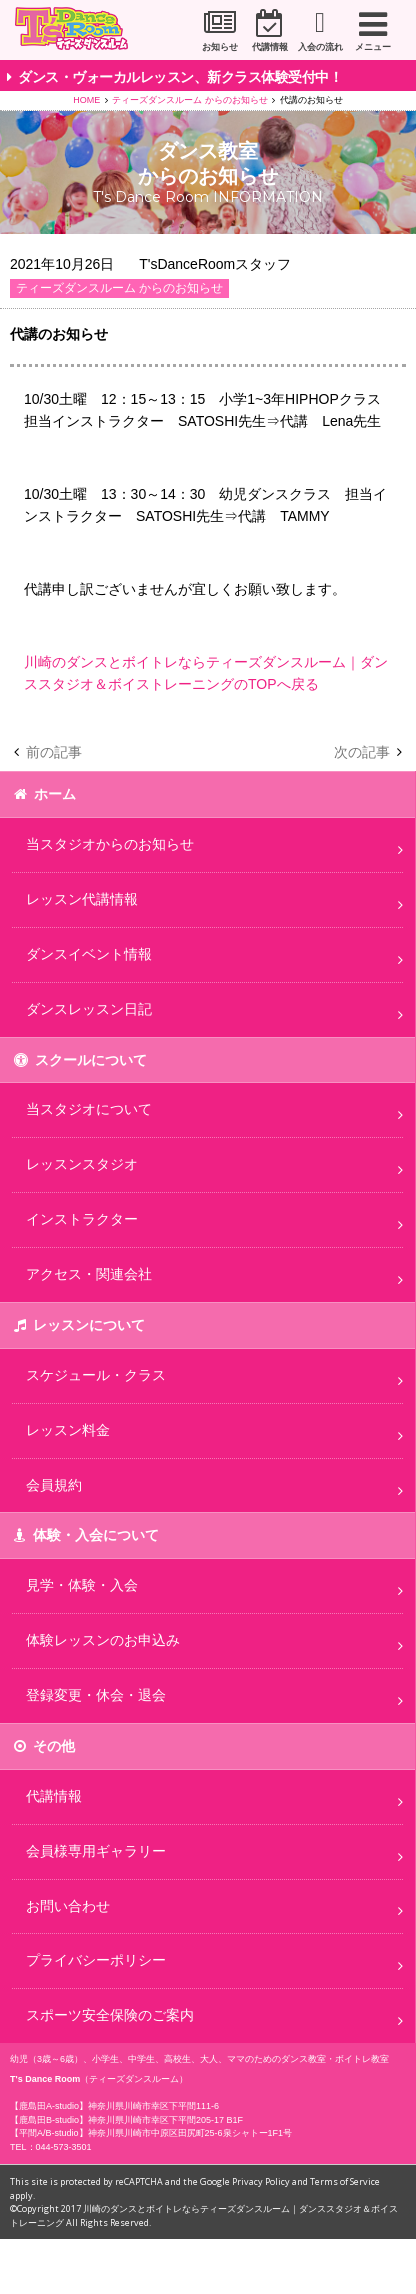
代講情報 (264, 47)
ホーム (55, 794)
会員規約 (54, 1485)
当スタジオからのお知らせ (110, 844)
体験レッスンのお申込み (103, 1640)
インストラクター (82, 1219)
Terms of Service (345, 2181)
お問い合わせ (68, 1906)
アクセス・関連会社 (89, 1274)
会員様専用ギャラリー (96, 1851)
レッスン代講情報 (82, 899)
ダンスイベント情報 (89, 954)
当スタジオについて (89, 1109)
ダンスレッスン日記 (89, 1009)
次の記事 (362, 752)
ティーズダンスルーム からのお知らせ (190, 100)
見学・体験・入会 (82, 1585)
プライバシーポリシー (96, 1960)
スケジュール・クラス (96, 1375)
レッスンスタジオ (82, 1164)
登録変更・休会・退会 (96, 1695)
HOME (86, 100)
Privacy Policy (261, 2181)
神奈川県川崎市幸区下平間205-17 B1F (165, 2120)
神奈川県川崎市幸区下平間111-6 (153, 2106)
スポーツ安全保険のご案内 (110, 2015)
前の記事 (54, 752)
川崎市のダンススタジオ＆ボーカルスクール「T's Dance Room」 (80, 31)
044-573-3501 (64, 2147)
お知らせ (210, 47)
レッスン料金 (68, 1430)
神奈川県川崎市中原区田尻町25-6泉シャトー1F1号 (190, 2133)
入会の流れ (317, 47)
